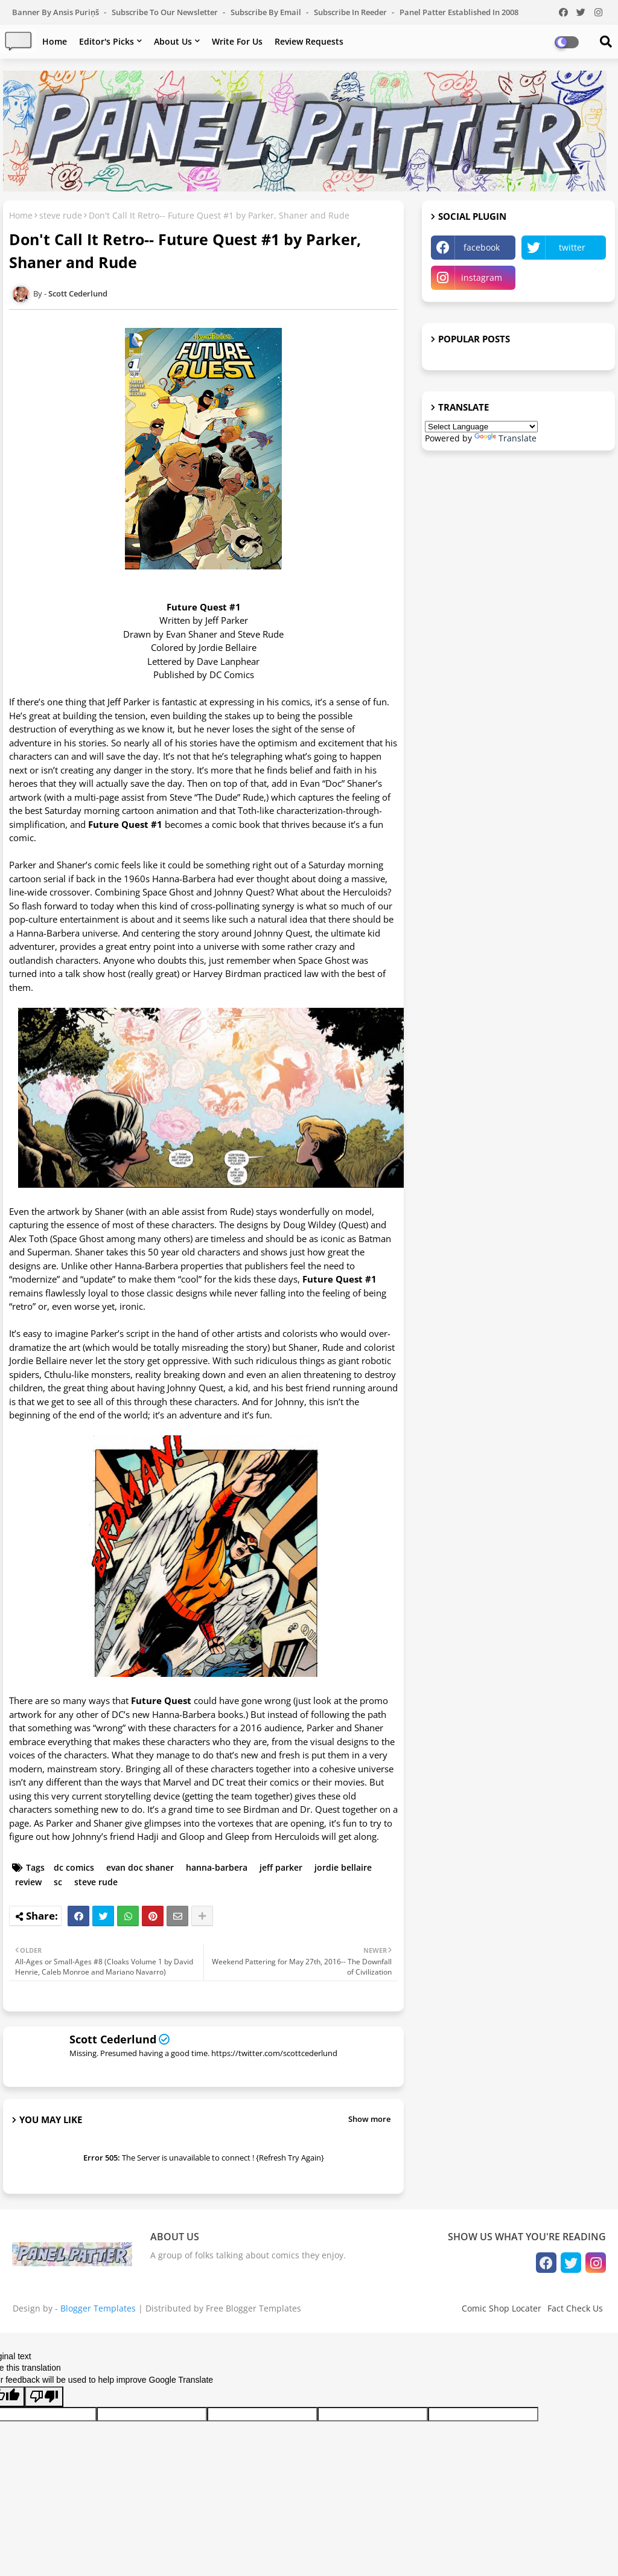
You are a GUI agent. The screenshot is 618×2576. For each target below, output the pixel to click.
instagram (481, 277)
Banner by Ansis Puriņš (56, 12)
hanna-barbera (216, 1867)
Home (54, 41)
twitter (572, 247)
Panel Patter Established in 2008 (459, 12)
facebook (482, 247)
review (28, 1882)
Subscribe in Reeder (351, 12)
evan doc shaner (140, 1867)
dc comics (74, 1867)
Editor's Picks (106, 41)
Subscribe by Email (267, 12)
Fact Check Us (575, 2308)
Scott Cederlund (112, 2039)
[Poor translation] (44, 2396)
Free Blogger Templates (253, 2308)
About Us (173, 41)
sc (58, 1882)
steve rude (60, 215)
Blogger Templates (98, 2308)
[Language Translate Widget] (481, 426)
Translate (505, 438)
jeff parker (281, 1867)
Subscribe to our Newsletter (166, 12)
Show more (369, 2118)
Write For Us (237, 41)
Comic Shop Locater (501, 2308)
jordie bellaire (343, 1867)
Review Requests (309, 41)
